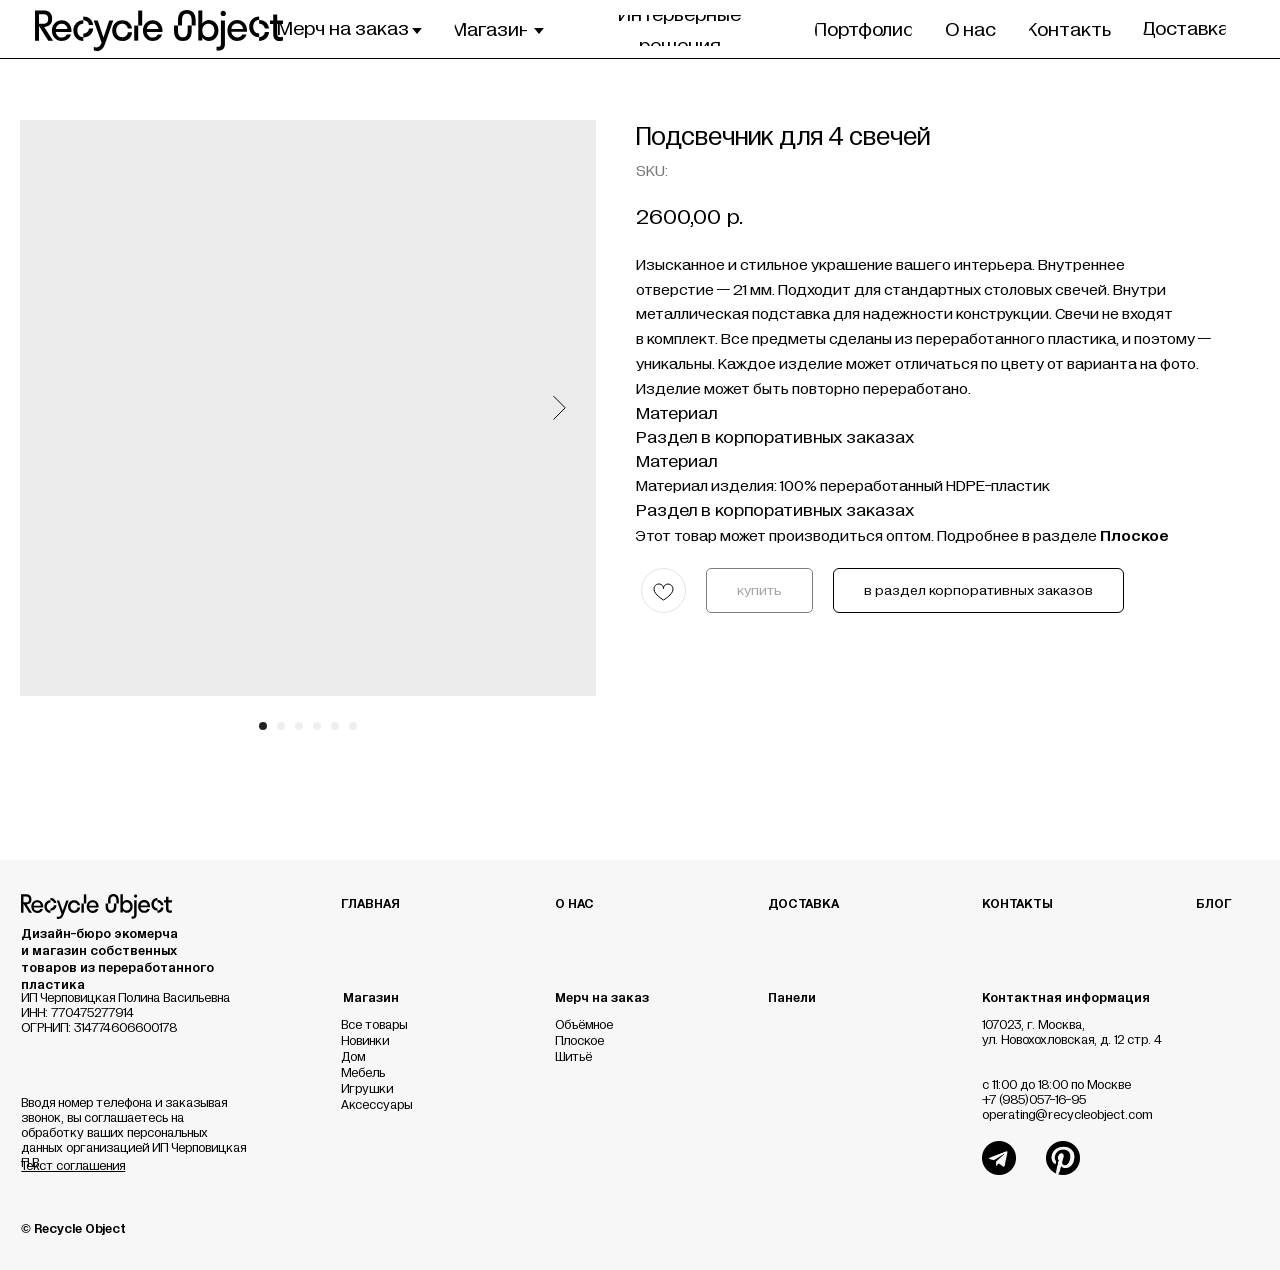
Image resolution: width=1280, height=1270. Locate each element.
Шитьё (573, 1057)
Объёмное (584, 1025)
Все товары (374, 1025)
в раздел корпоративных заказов (978, 591)
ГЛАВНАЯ (370, 904)
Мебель (363, 1073)
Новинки (365, 1041)
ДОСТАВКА (803, 904)
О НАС (574, 904)
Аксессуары (376, 1105)
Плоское (579, 1041)
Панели (792, 998)
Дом (353, 1057)
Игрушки (367, 1089)
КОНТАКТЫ (1017, 904)
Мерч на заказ (602, 998)
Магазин (371, 998)
